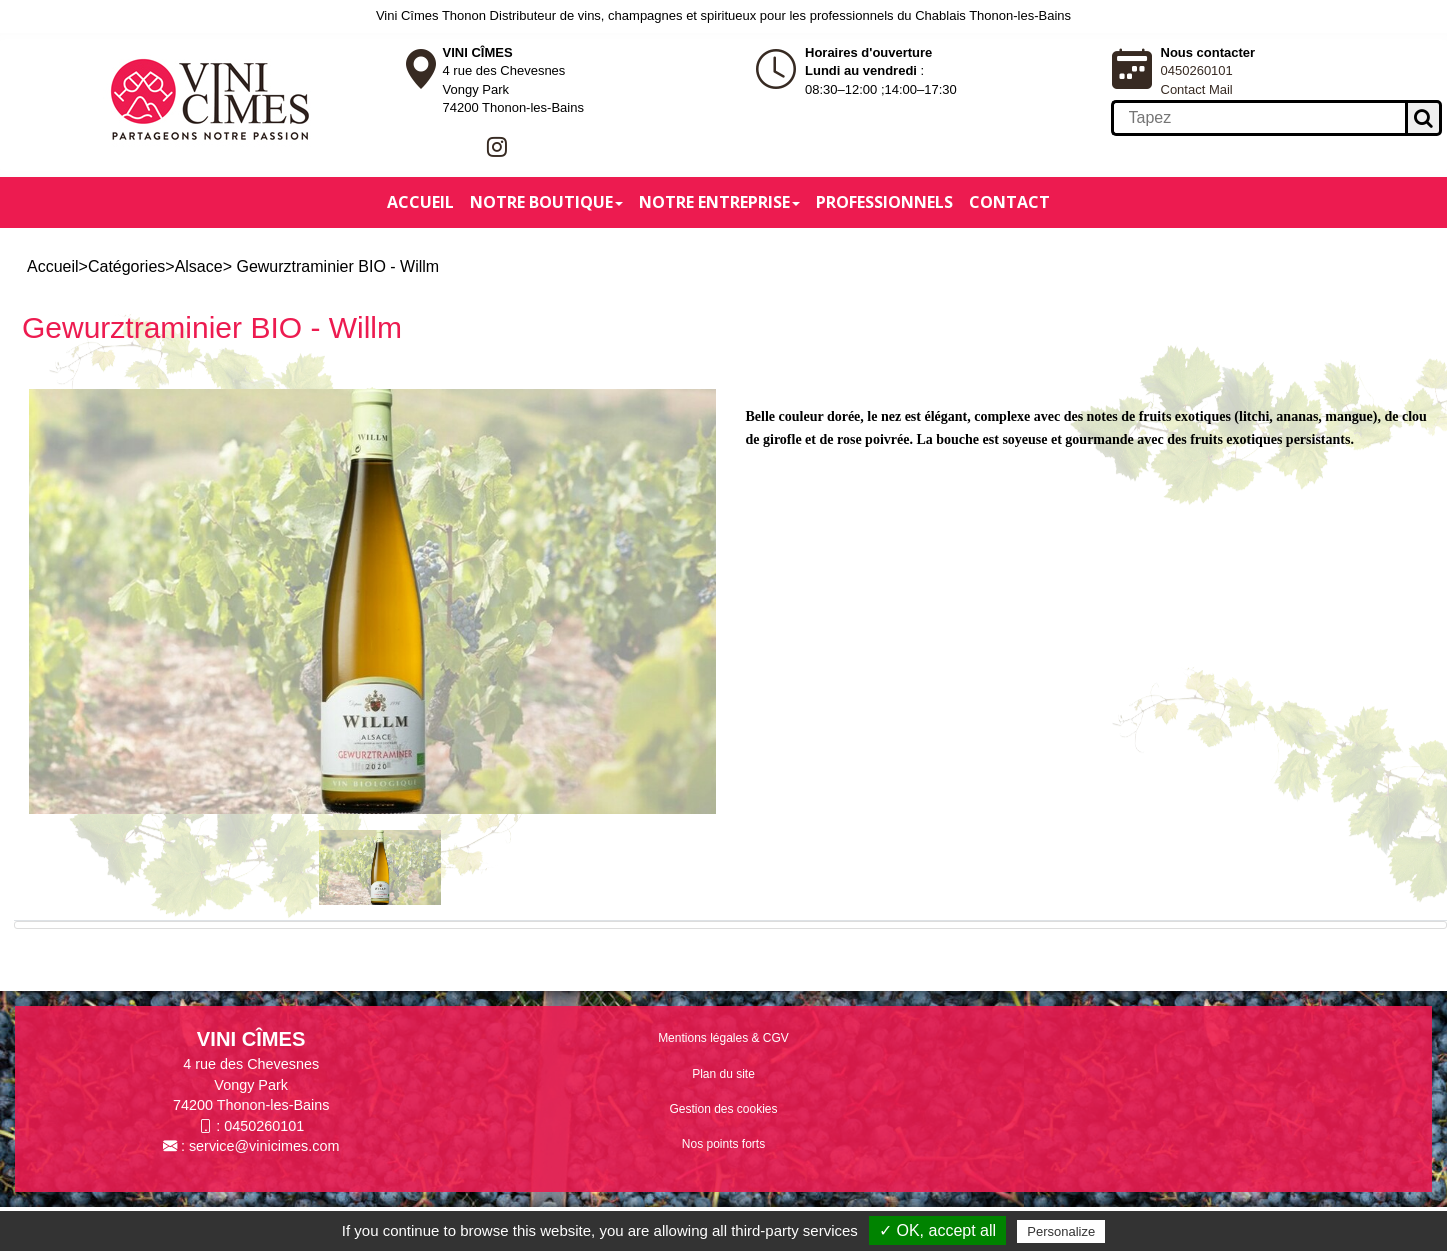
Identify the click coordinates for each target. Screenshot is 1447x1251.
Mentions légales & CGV (723, 1038)
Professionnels (884, 202)
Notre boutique (546, 202)
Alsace (199, 266)
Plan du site (723, 1074)
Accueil (420, 202)
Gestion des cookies (723, 1109)
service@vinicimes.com (264, 1146)
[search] (1258, 118)
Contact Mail (1197, 89)
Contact (1009, 202)
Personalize (1061, 1231)
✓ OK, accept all (937, 1230)
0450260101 (1197, 70)
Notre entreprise (719, 202)
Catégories (126, 266)
